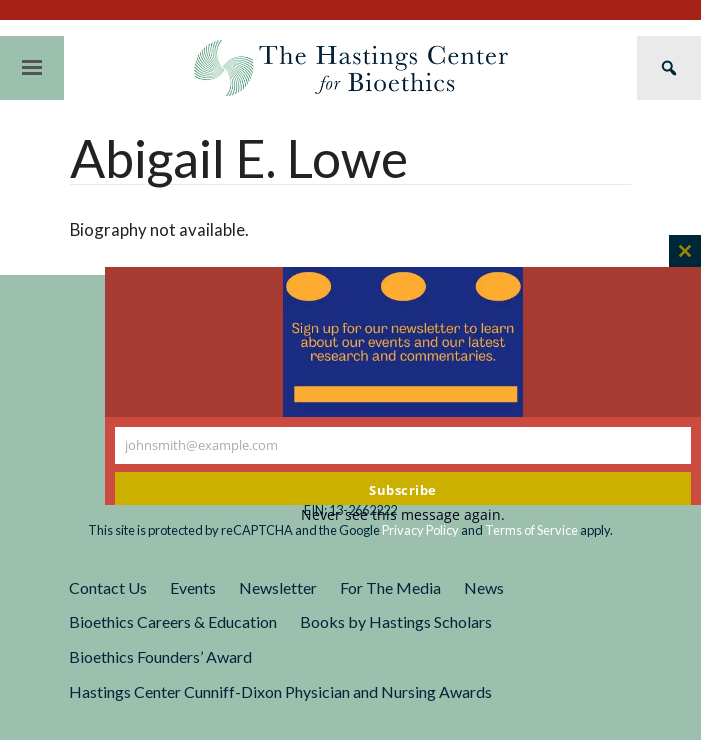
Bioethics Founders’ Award (160, 656)
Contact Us (108, 587)
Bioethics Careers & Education (173, 621)
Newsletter (278, 587)
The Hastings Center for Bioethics (351, 68)
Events (193, 587)
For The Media (390, 587)
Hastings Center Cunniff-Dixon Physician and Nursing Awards (280, 691)
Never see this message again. (403, 514)
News (484, 587)
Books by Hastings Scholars (396, 621)
